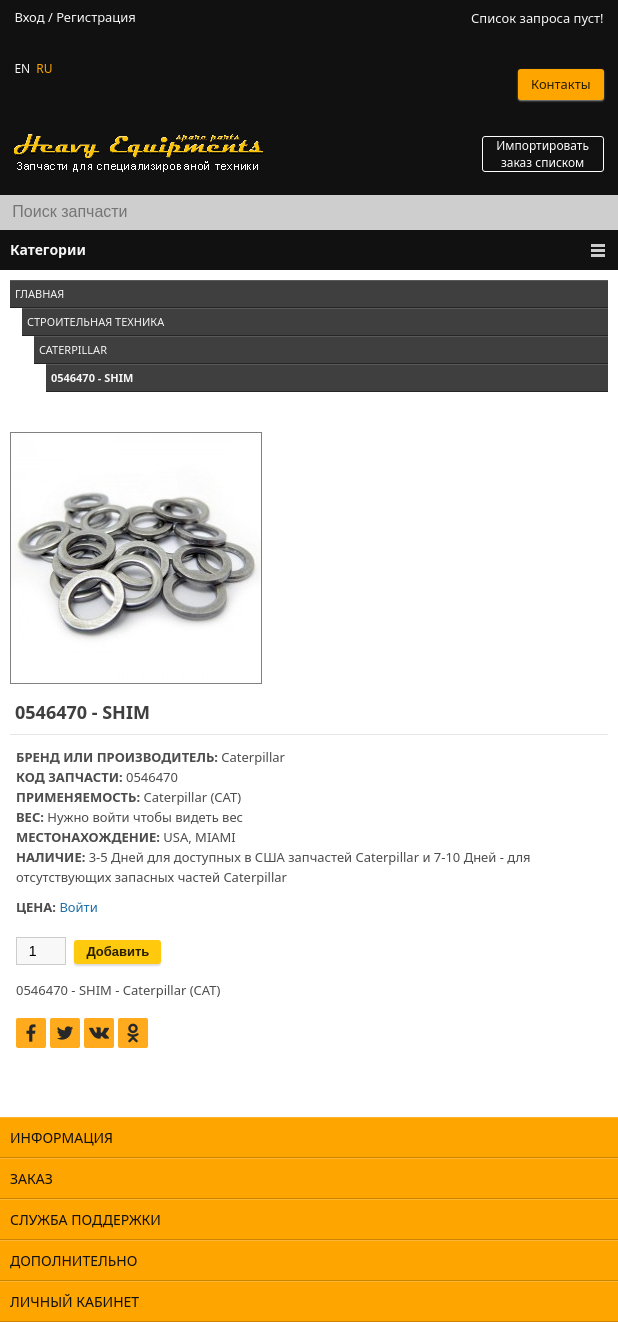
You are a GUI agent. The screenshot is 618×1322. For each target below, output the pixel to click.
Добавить (117, 951)
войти (110, 817)
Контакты (561, 84)
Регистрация (96, 17)
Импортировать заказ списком (542, 154)
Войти (78, 907)
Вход (29, 17)
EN (22, 68)
